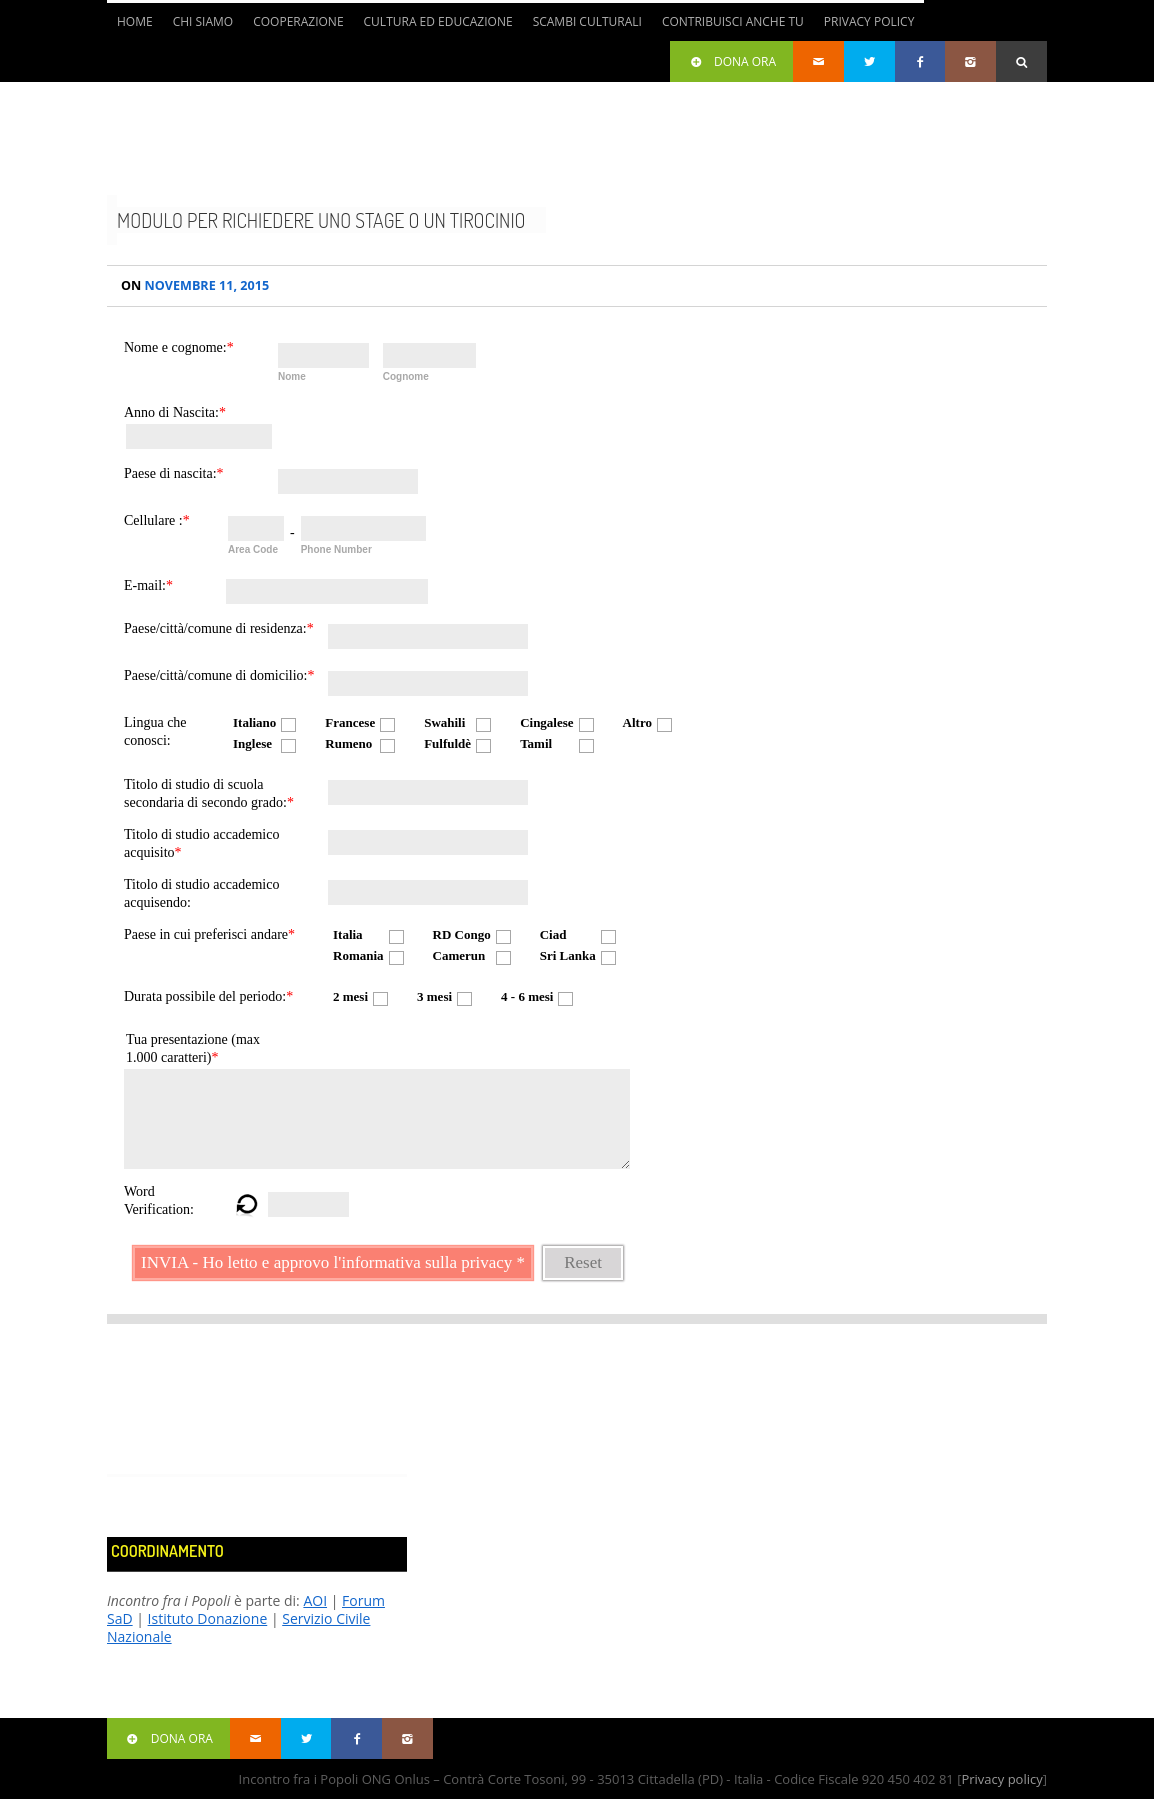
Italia (348, 934)
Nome (292, 376)
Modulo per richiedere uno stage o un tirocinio (321, 220)
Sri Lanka (568, 955)
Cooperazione (298, 21)
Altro (637, 722)
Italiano (254, 722)
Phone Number (336, 549)
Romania (358, 955)
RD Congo (462, 934)
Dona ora (731, 61)
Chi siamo (203, 21)
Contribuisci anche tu (733, 21)
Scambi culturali (587, 21)
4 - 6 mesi (527, 996)
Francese (350, 722)
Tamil (536, 743)
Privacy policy (1001, 1779)
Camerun (459, 955)
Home (135, 21)
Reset (583, 1262)
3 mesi (434, 996)
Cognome (406, 376)
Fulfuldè (447, 743)
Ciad (553, 934)
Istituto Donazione (208, 1618)
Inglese (252, 743)
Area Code (253, 549)
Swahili (444, 722)
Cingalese (546, 722)
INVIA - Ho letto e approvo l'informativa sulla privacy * (333, 1262)
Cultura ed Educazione (438, 21)
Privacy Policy (869, 21)
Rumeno (348, 743)
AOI (315, 1600)
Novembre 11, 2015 (195, 285)
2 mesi (350, 996)
